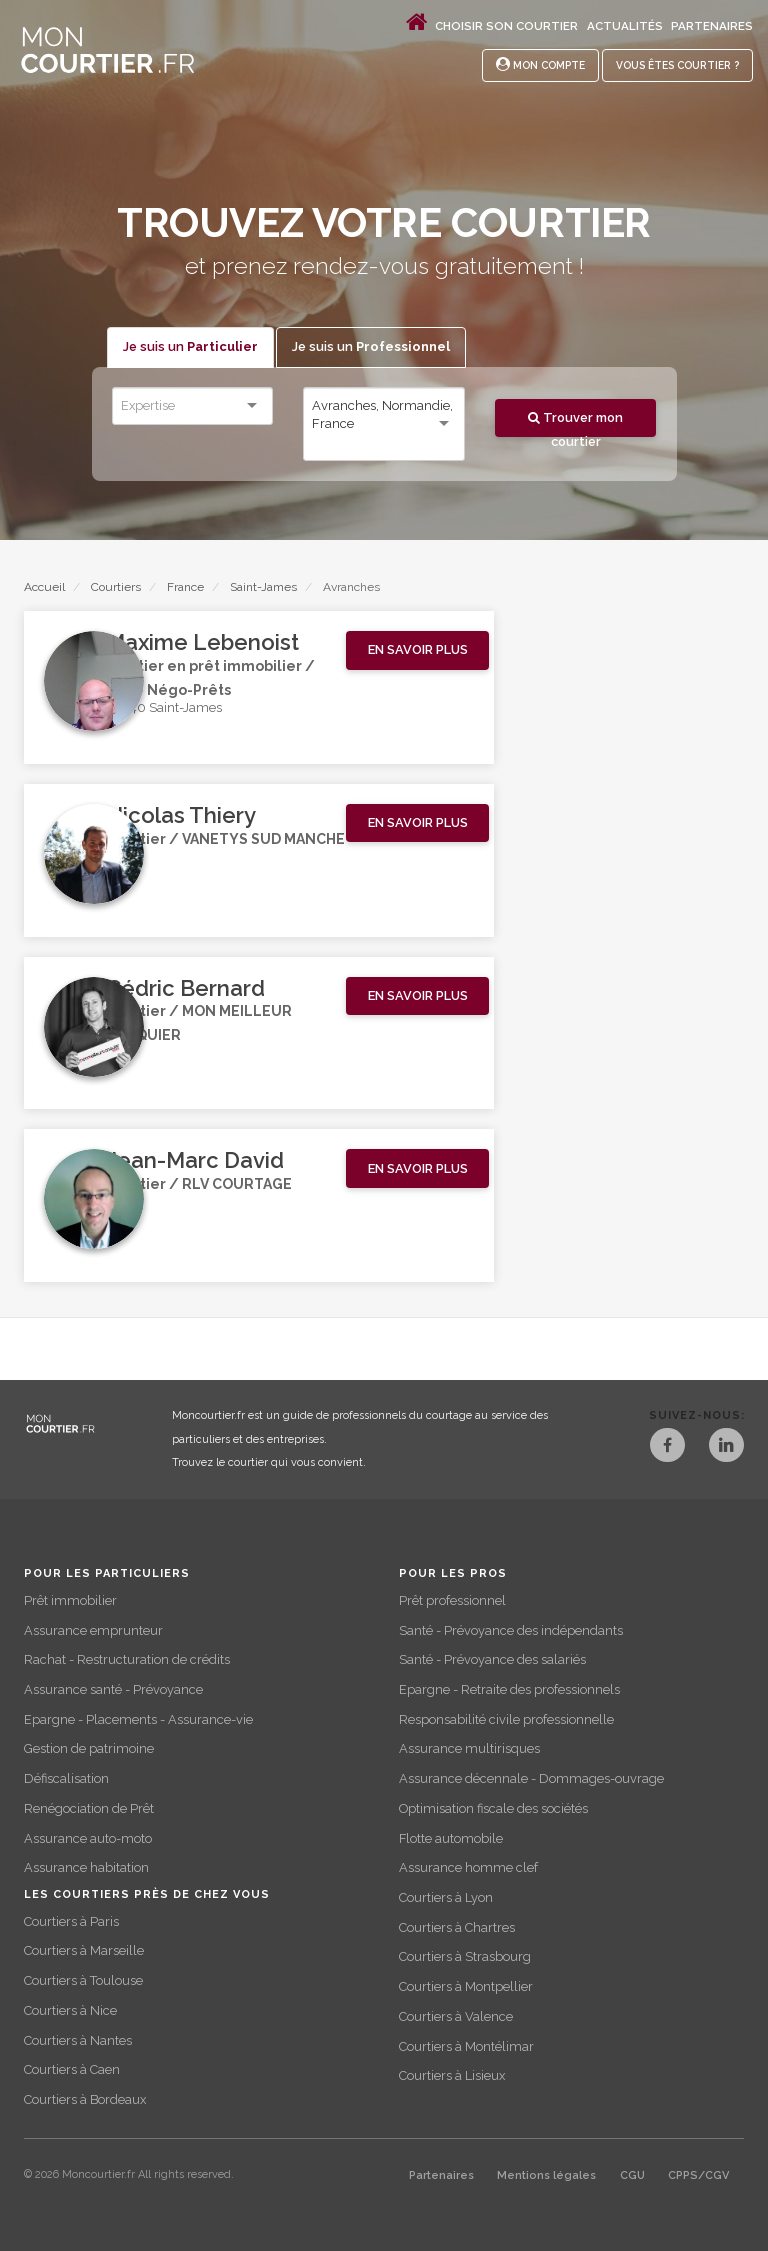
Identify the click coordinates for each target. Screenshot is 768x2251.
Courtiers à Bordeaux (85, 2099)
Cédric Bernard (185, 988)
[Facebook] (664, 1447)
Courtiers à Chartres (457, 1927)
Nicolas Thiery (181, 815)
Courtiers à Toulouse (83, 1980)
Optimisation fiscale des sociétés (493, 1808)
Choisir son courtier (506, 26)
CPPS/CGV (698, 2175)
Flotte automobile (451, 1838)
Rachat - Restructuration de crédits (127, 1659)
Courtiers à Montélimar (466, 2046)
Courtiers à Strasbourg (465, 1956)
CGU (632, 2175)
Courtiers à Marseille (84, 1950)
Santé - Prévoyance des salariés (492, 1659)
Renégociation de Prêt (89, 1808)
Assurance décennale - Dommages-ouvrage (531, 1778)
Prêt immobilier (70, 1600)
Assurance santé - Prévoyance (113, 1689)
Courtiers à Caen (72, 2069)
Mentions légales (546, 2175)
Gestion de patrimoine (89, 1748)
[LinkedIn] (726, 1447)
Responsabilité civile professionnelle (506, 1719)
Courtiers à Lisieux (452, 2075)
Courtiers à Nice (70, 2010)
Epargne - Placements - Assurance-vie (138, 1719)
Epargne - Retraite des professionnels (509, 1689)
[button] (417, 650)
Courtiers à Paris (71, 1921)
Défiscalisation (66, 1778)
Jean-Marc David (195, 1160)
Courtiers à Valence (456, 2016)
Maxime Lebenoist (202, 642)
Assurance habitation (86, 1867)
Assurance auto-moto (88, 1838)
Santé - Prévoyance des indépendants (511, 1630)
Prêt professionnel (452, 1600)
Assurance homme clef (468, 1867)
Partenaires (712, 26)
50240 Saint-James (164, 707)
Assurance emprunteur (93, 1630)
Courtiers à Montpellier (466, 1986)
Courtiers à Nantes (78, 2040)
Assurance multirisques (469, 1748)
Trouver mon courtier (575, 423)
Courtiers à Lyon (446, 1897)
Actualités (625, 26)
